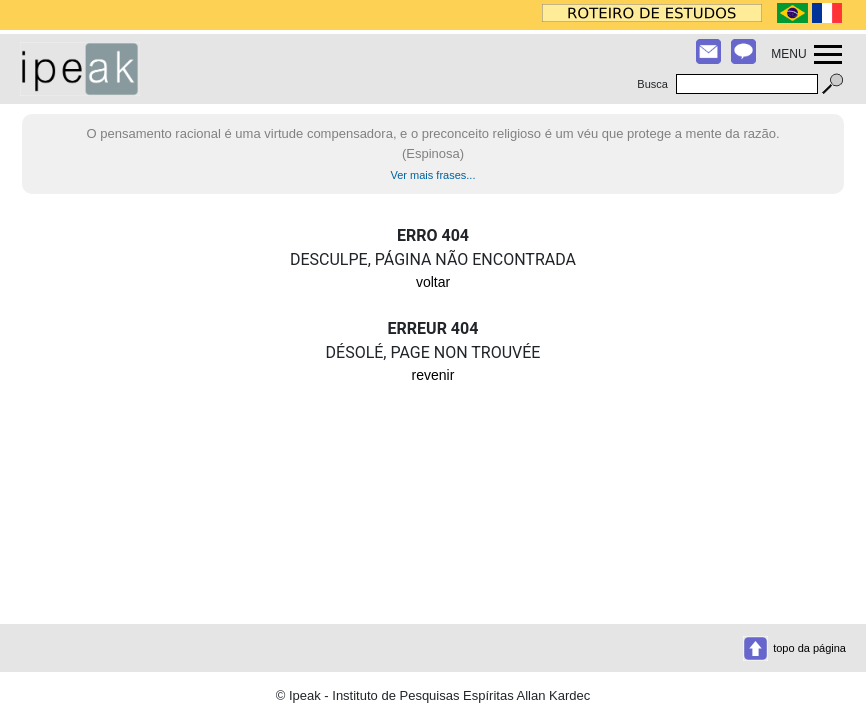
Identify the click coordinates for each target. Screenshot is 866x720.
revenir (433, 375)
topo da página (809, 648)
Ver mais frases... (433, 175)
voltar (433, 282)
